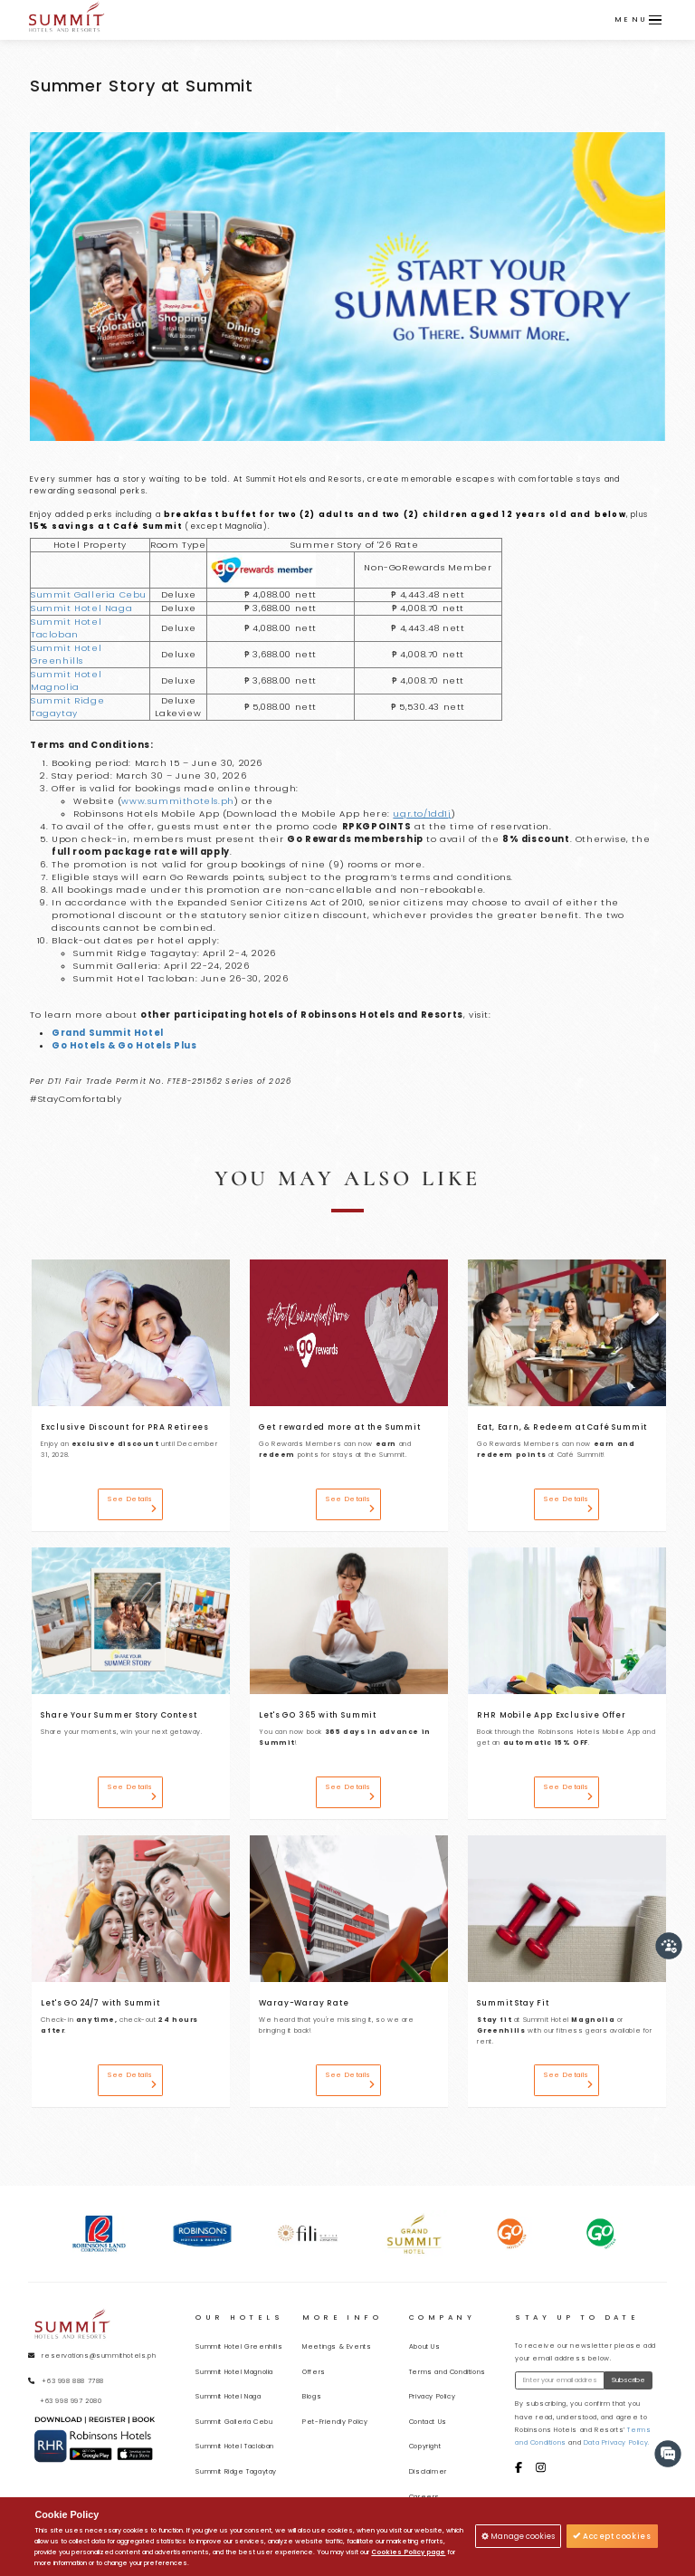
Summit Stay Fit (512, 2002)
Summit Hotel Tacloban (66, 628)
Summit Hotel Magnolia (66, 680)
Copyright (425, 2446)
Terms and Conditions (447, 2372)
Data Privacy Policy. (617, 2442)
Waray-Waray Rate (303, 2002)
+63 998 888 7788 (73, 2381)
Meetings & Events (336, 2346)
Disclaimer (428, 2471)
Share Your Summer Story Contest (118, 1714)
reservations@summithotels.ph (99, 2356)
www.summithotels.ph (177, 801)
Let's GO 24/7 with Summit (100, 2002)
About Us (425, 2346)
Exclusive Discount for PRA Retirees (125, 1427)
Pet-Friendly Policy (334, 2422)
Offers (314, 2372)
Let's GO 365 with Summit (317, 1714)
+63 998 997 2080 (71, 2401)
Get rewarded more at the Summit (339, 1427)
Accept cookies (612, 2536)
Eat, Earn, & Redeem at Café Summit (562, 1427)
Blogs (311, 2396)
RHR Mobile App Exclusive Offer (551, 1714)
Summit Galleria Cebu (89, 594)
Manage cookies (518, 2536)
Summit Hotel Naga (81, 608)
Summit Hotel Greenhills (66, 654)
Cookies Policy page (408, 2552)
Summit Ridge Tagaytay (67, 706)
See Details (132, 1504)
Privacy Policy (432, 2396)
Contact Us (428, 2422)
